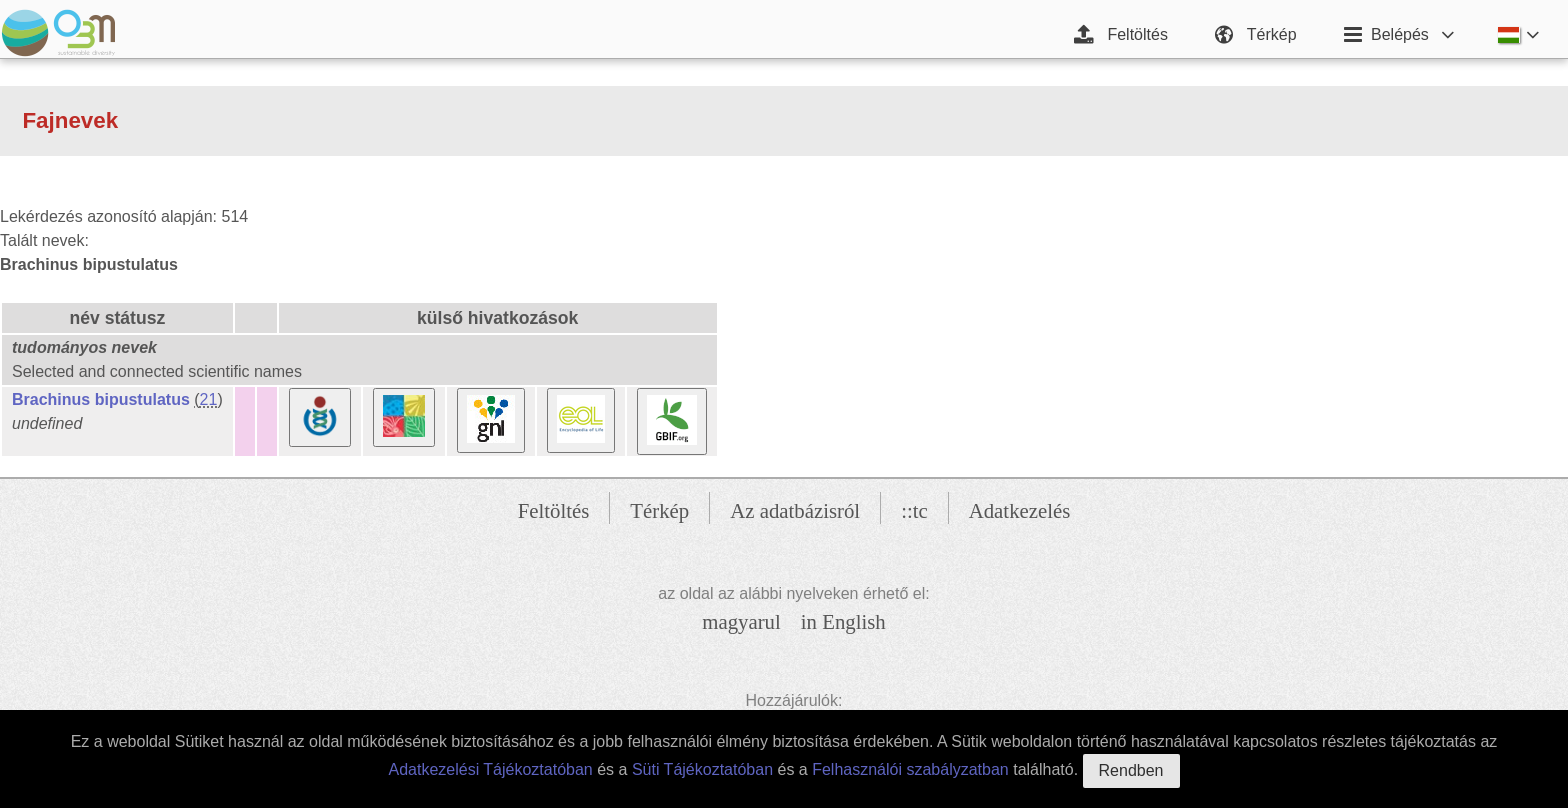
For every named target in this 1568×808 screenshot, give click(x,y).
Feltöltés (554, 510)
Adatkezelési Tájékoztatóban (490, 769)
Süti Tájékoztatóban (702, 769)
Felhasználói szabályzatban (910, 769)
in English (843, 621)
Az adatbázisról (795, 510)
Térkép (659, 510)
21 (209, 399)
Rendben (1131, 770)
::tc (914, 510)
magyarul (741, 621)
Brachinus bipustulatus (101, 399)
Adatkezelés (1020, 510)
